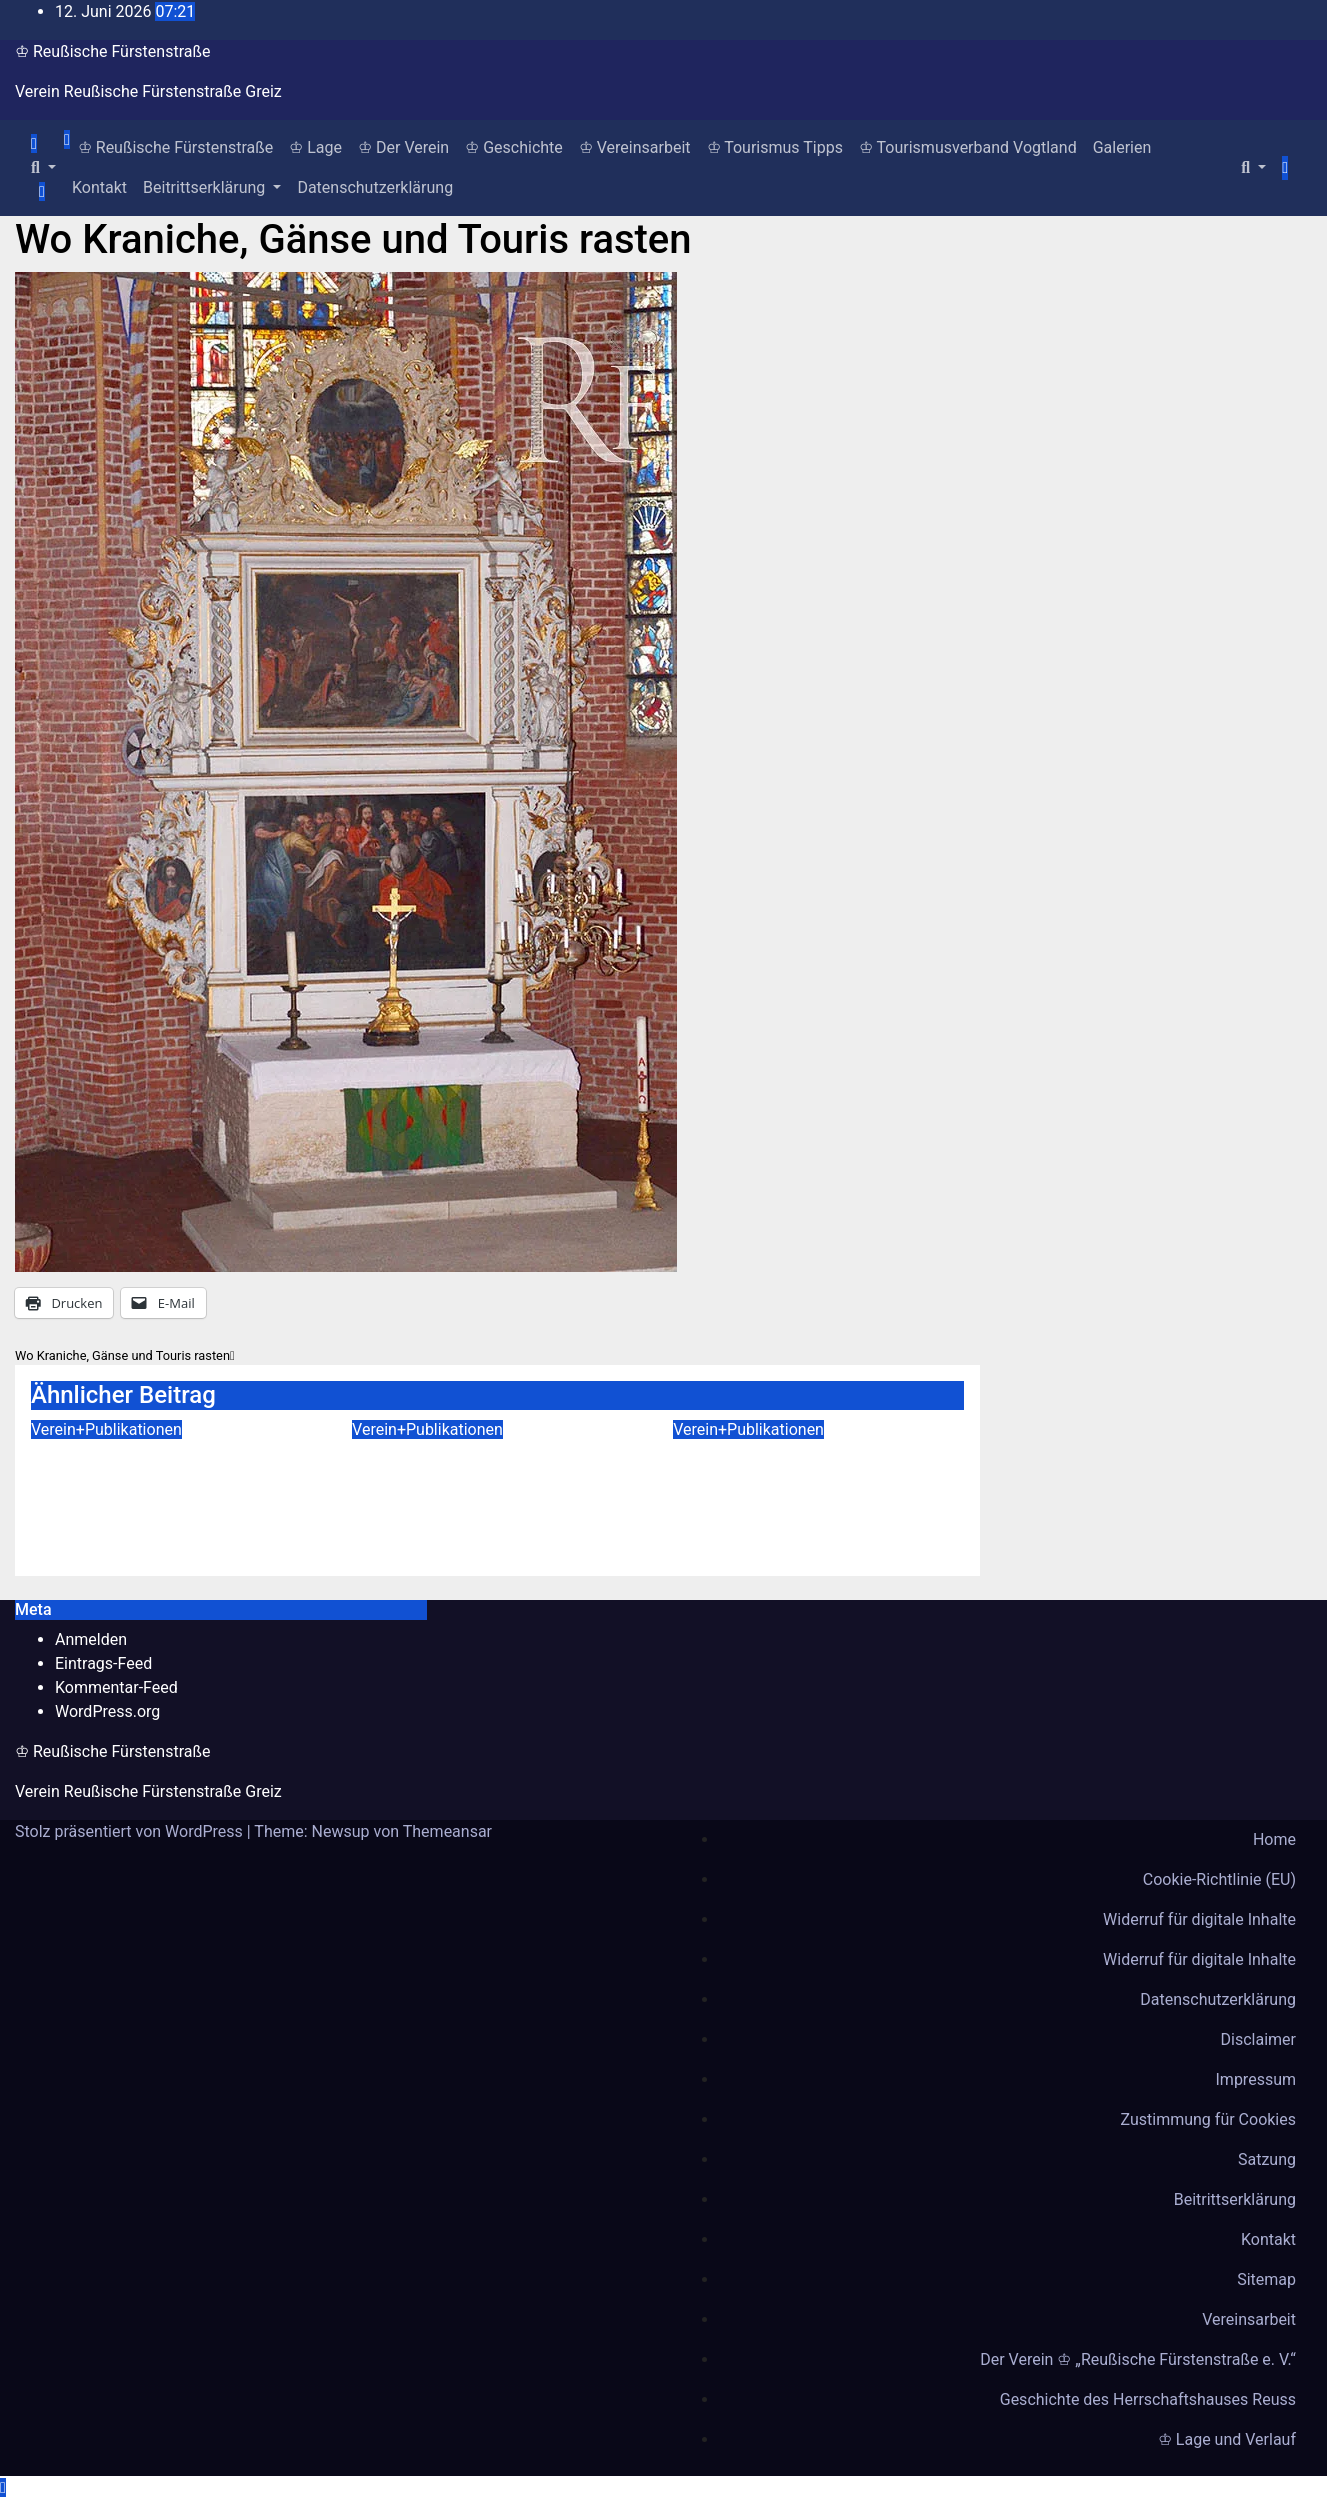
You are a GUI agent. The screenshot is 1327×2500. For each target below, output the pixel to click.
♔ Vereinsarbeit (635, 147)
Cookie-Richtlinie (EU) (1219, 1879)
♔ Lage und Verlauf (1227, 2439)
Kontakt (99, 187)
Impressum (1256, 2079)
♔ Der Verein (403, 147)
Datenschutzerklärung (375, 187)
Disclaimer (1258, 2039)
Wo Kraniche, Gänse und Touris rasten (353, 239)
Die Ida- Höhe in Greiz (468, 1456)
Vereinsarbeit (1249, 2319)
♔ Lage (315, 147)
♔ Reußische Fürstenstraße (112, 51)
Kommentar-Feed (116, 1687)
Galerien (1122, 147)
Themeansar (447, 1831)
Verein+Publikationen (106, 1429)
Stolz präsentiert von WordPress (131, 1831)
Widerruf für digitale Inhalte (1199, 1919)
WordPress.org (107, 1711)
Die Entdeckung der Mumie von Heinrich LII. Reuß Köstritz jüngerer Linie (817, 1485)
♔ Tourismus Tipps (775, 147)
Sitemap (1266, 2279)
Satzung (1267, 2159)
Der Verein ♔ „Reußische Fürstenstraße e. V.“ (1138, 2359)
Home (1274, 1839)
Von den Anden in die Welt (171, 1456)
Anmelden (91, 1639)
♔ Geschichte (514, 147)
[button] (43, 167)
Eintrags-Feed (103, 1663)
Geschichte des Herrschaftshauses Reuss (1148, 2399)
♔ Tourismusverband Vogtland (968, 147)
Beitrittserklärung (212, 187)
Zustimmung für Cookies (1209, 2119)
